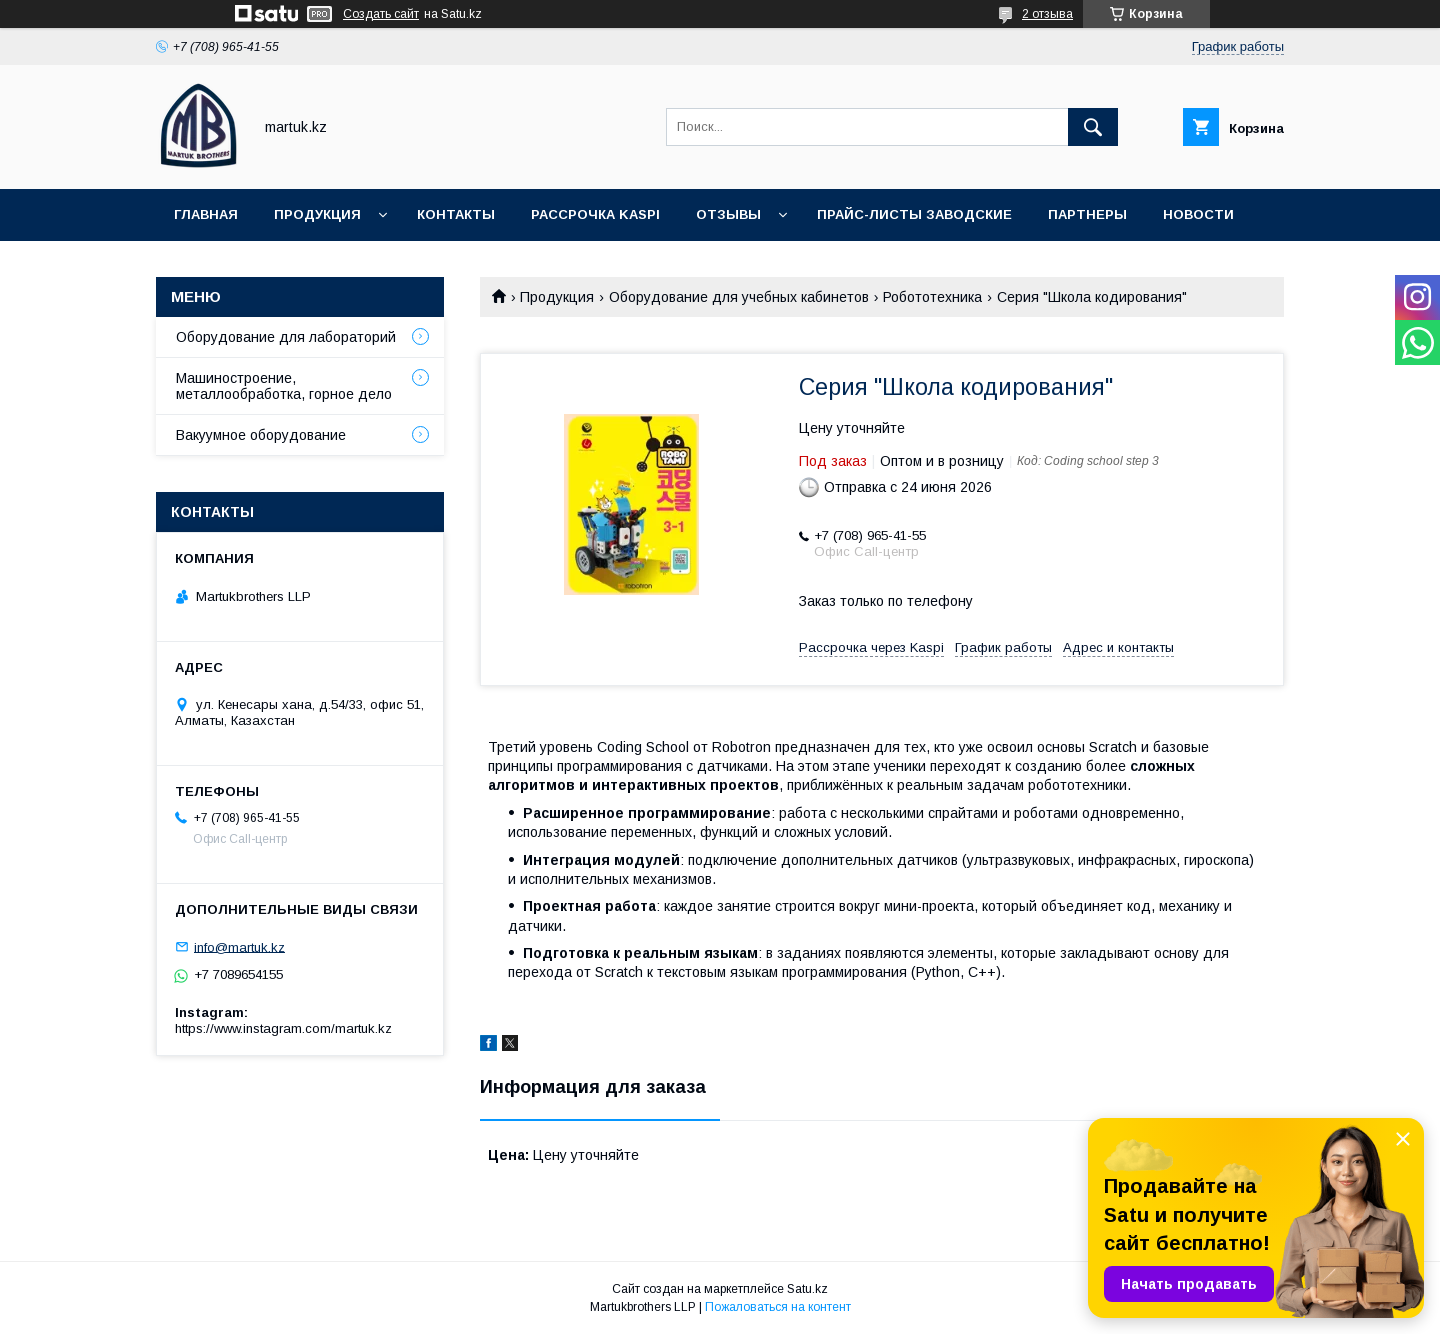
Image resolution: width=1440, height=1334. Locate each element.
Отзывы (728, 214)
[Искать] (1093, 127)
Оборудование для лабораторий (286, 337)
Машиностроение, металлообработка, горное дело (284, 386)
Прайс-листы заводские (914, 214)
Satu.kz (807, 1289)
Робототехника (932, 297)
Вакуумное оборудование (261, 435)
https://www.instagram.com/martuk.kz (283, 1028)
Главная (206, 214)
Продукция (317, 214)
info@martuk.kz (239, 946)
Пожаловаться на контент (778, 1307)
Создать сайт (381, 14)
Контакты (456, 214)
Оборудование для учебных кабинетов (739, 297)
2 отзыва (1047, 14)
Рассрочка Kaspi (595, 214)
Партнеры (1087, 214)
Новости (1198, 214)
